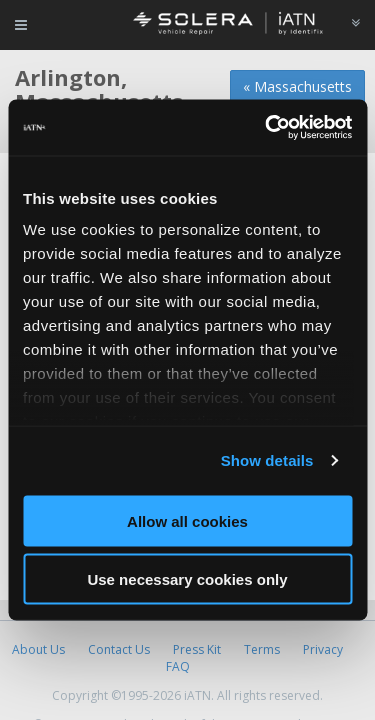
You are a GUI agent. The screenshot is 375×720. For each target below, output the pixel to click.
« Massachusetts (297, 86)
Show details (267, 460)
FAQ (178, 666)
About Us (38, 649)
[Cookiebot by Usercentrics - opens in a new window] (267, 128)
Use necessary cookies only (187, 579)
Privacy (323, 649)
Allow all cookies (187, 520)
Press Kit (197, 649)
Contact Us (119, 649)
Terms (262, 649)
